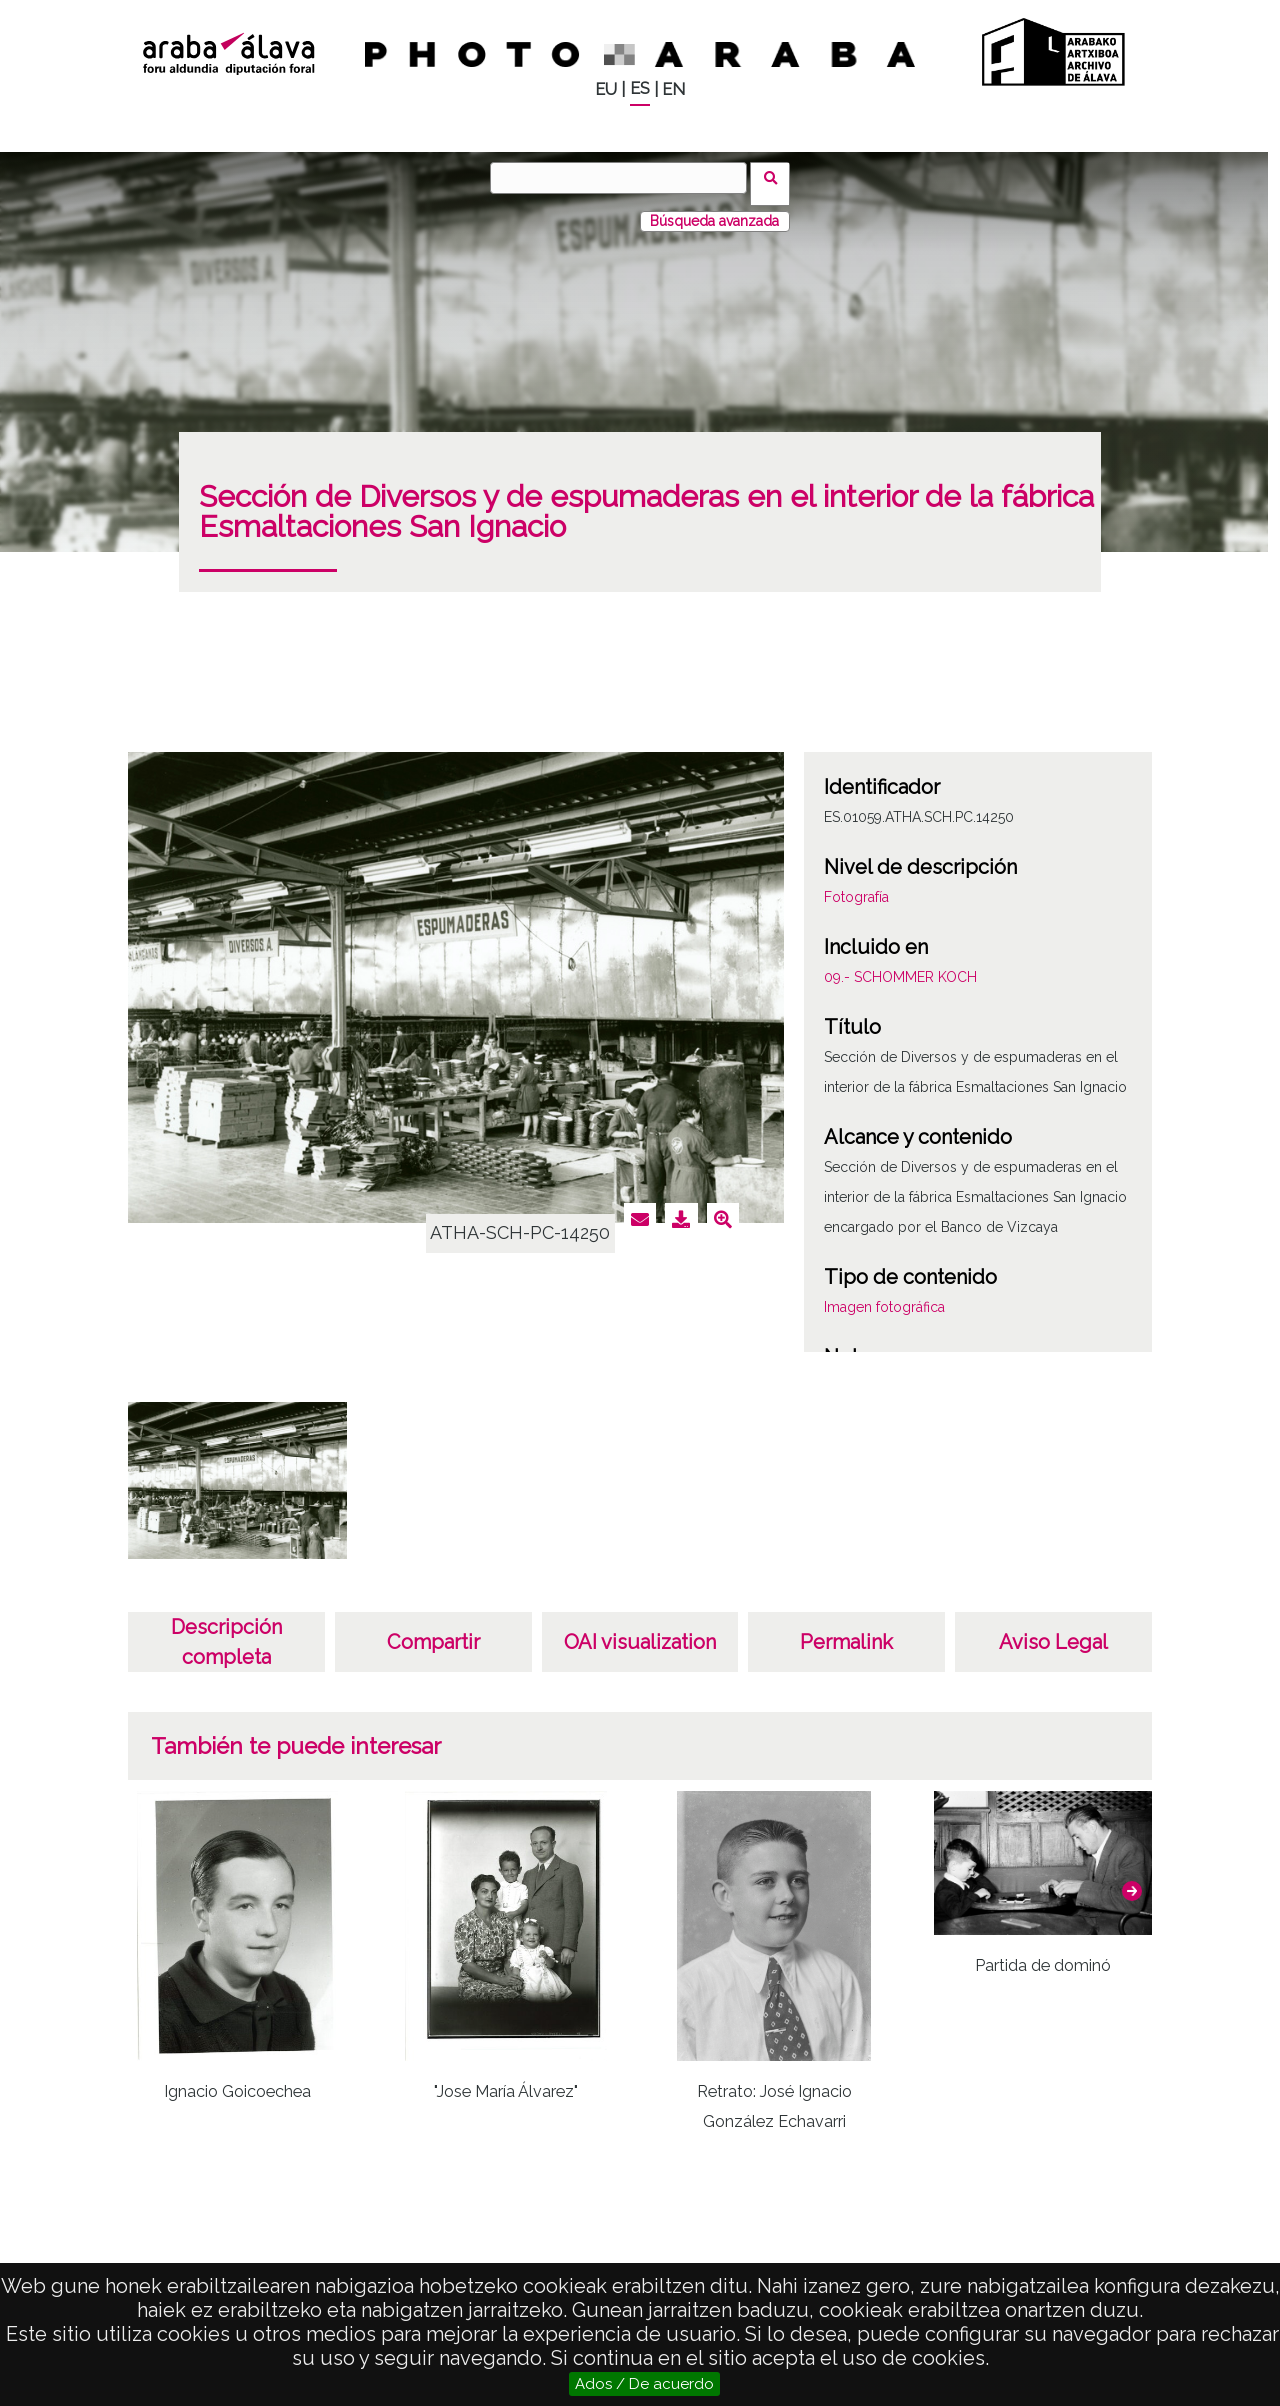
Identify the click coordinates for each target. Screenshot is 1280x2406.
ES (640, 88)
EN (673, 89)
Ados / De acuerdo (644, 2384)
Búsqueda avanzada (714, 209)
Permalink (846, 1630)
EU (606, 89)
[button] (1132, 1879)
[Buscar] (625, 178)
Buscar (776, 177)
